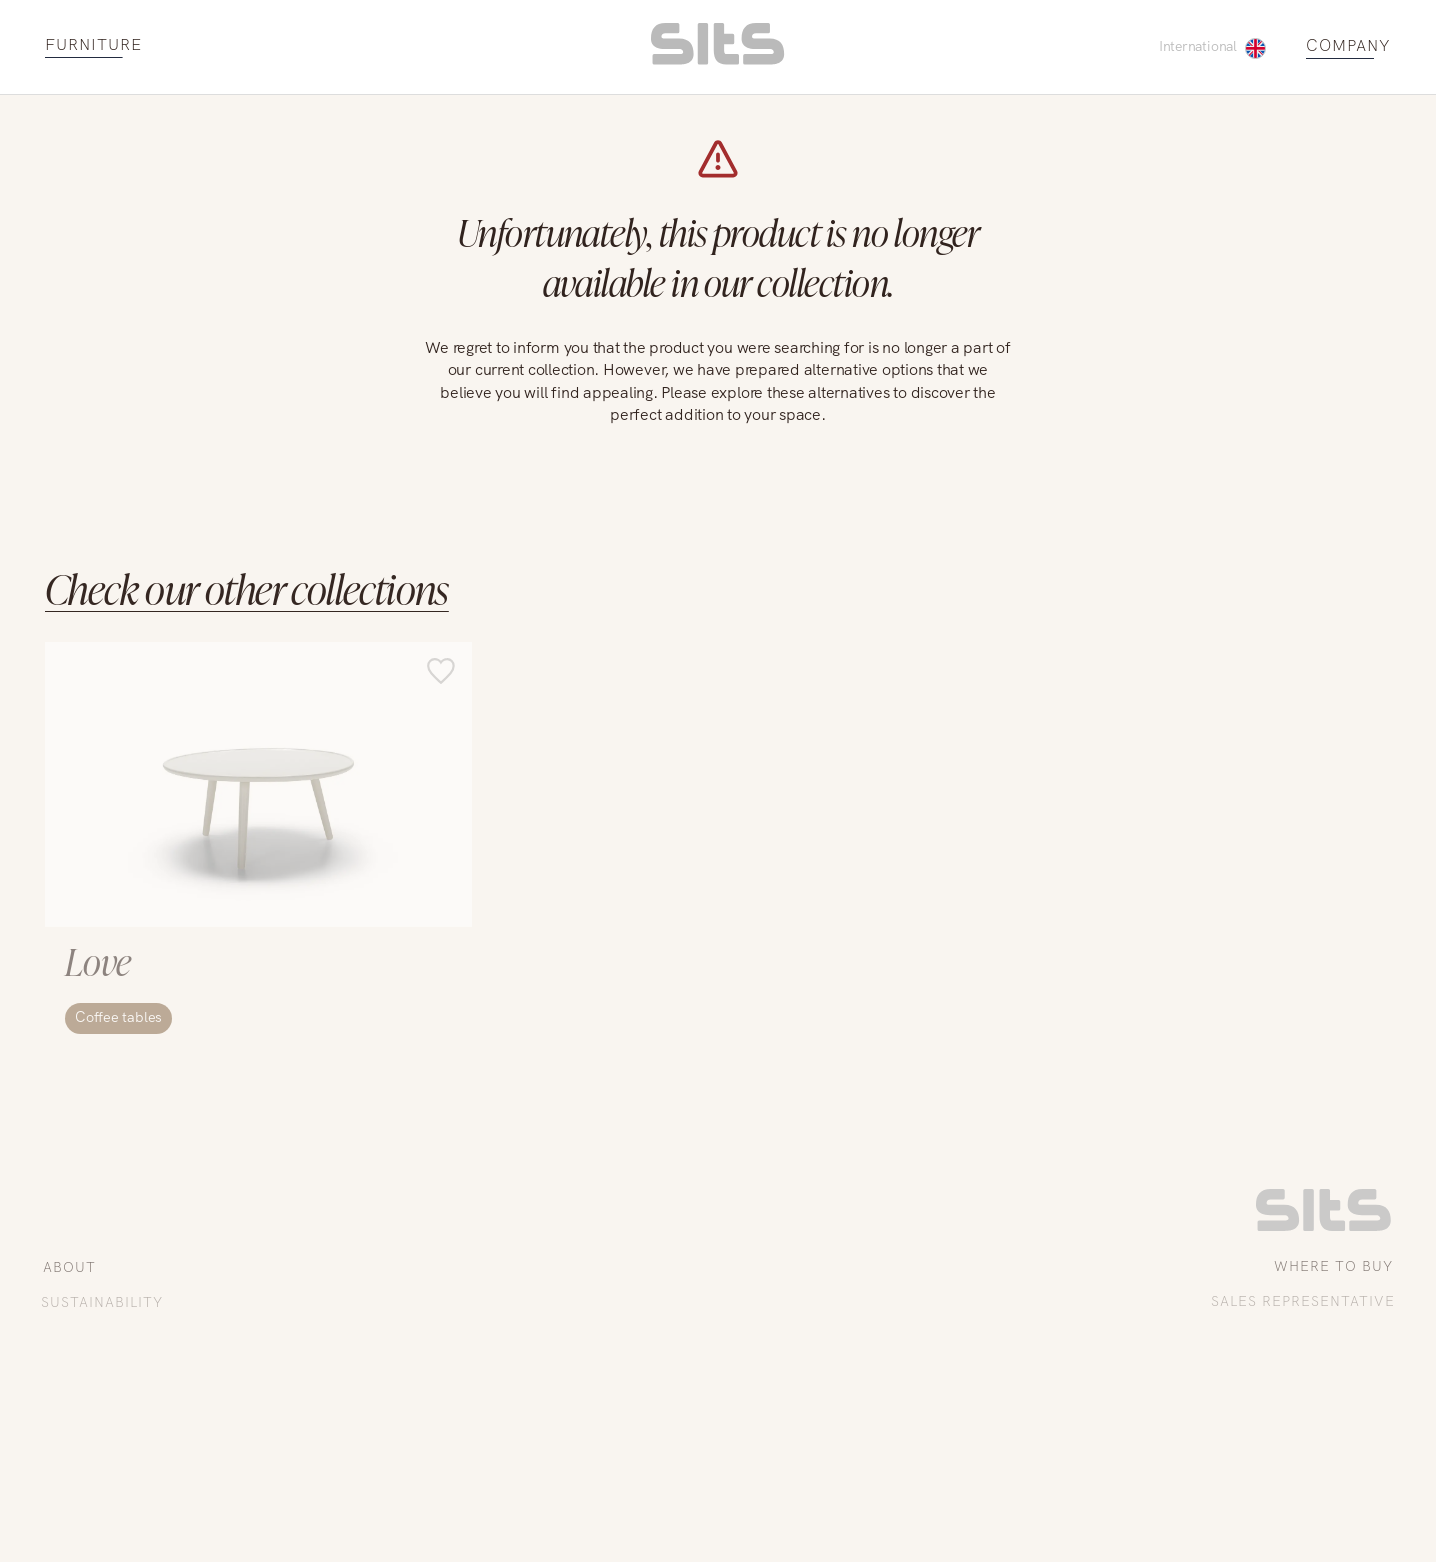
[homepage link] (717, 59)
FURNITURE (93, 45)
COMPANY (1348, 46)
